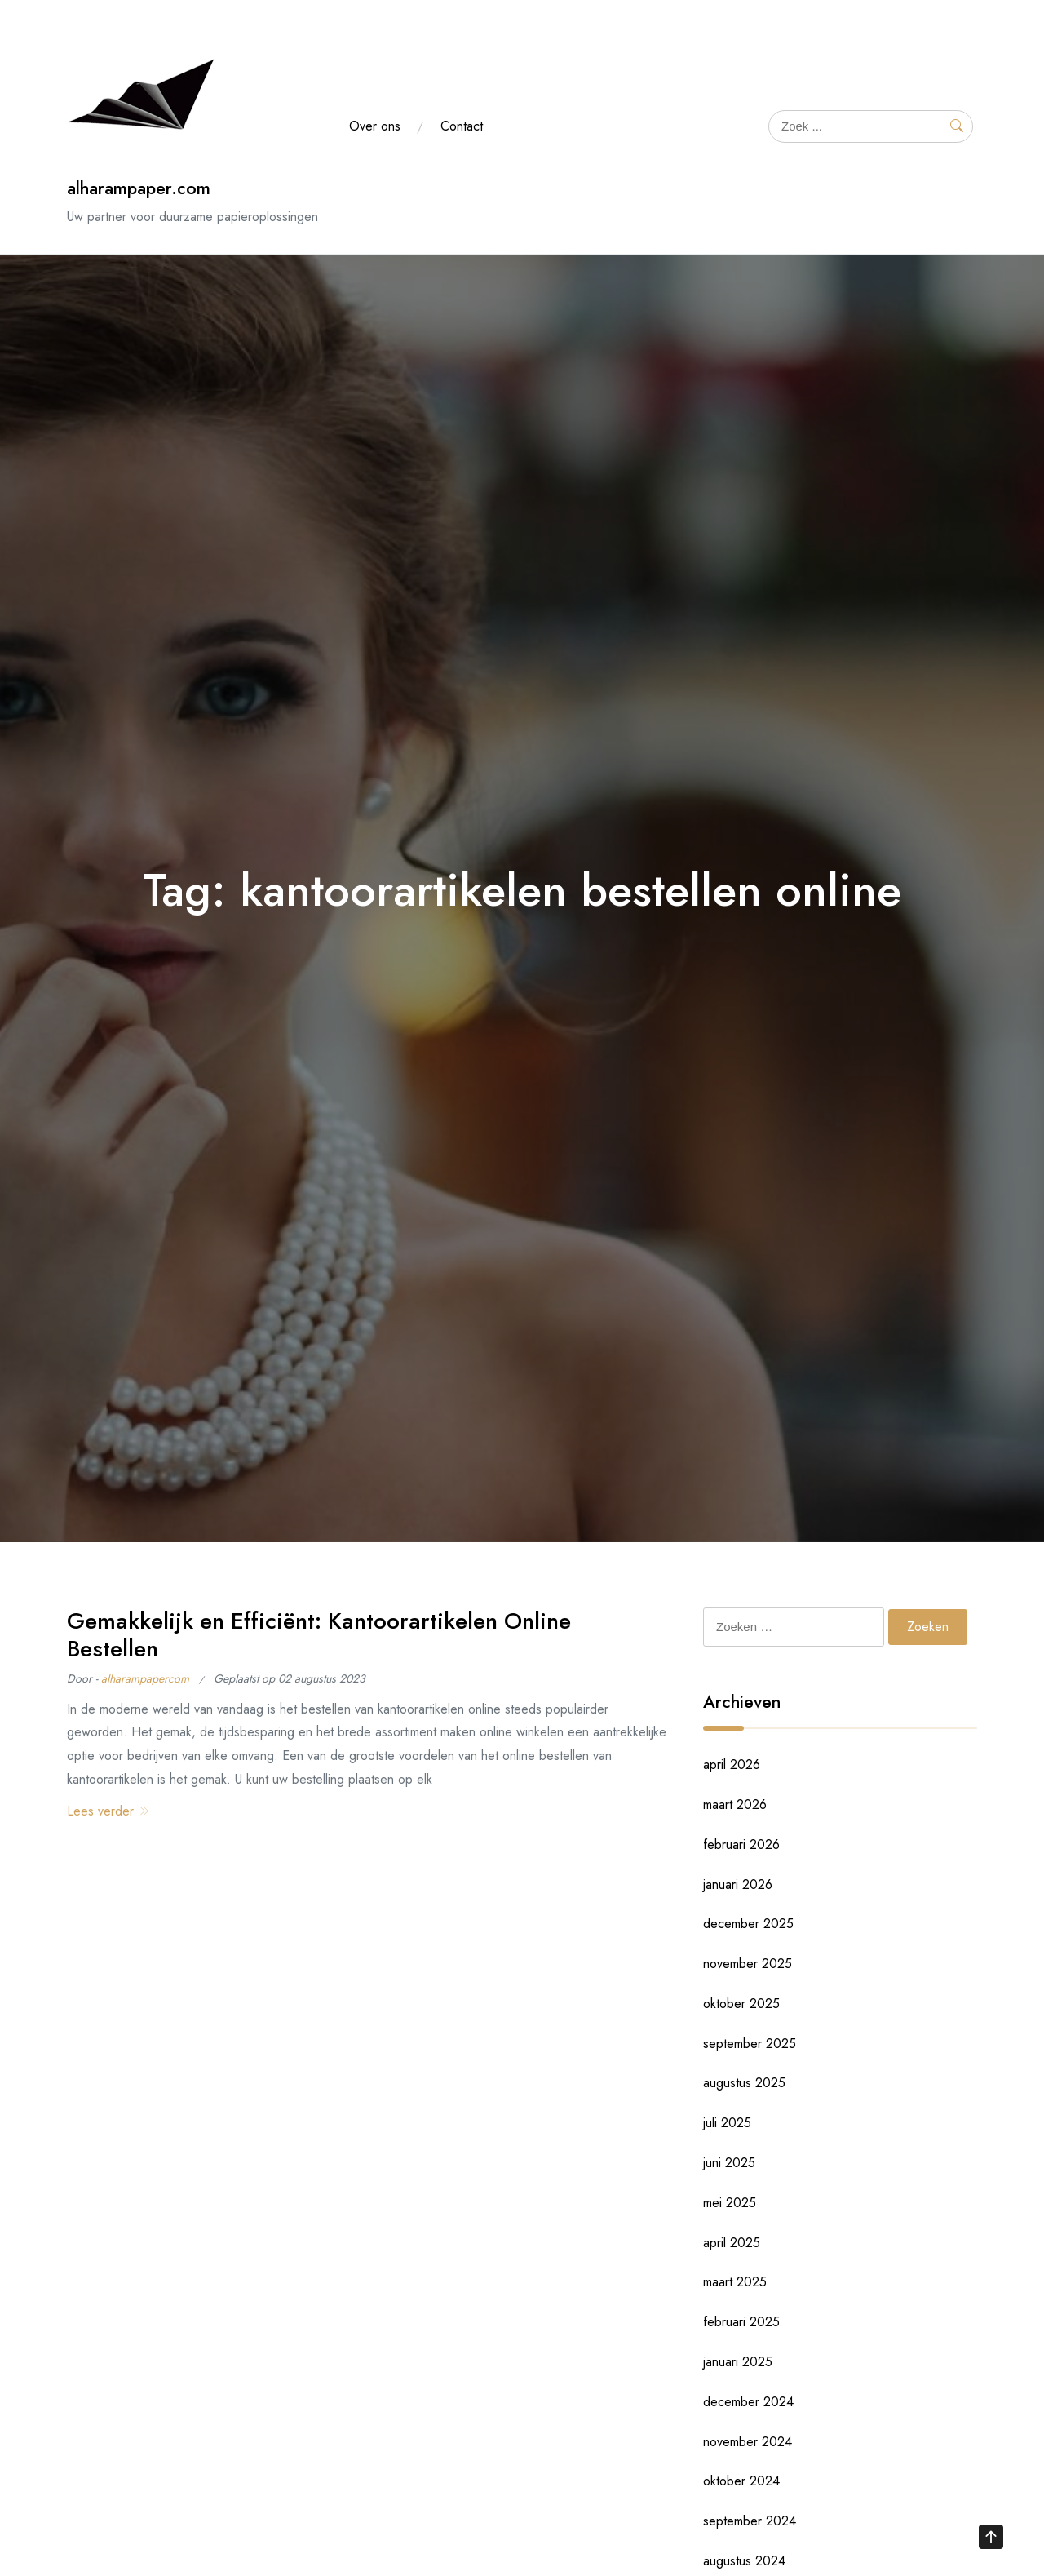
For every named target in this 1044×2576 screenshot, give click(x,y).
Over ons (374, 126)
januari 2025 (737, 2361)
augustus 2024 (744, 2561)
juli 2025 (727, 2122)
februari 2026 (741, 1844)
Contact (461, 126)
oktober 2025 (741, 2003)
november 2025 (747, 1963)
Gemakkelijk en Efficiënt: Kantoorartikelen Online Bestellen (319, 1634)
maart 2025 (735, 2281)
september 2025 (749, 2043)
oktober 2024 (741, 2481)
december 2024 (748, 2401)
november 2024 (747, 2441)
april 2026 (731, 1764)
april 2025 (731, 2242)
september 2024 (749, 2521)
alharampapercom (145, 1678)
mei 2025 (729, 2202)
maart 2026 (735, 1804)
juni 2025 (729, 2162)
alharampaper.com (138, 188)
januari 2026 (737, 1884)
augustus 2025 (744, 2082)
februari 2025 (741, 2321)
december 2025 (748, 1923)
